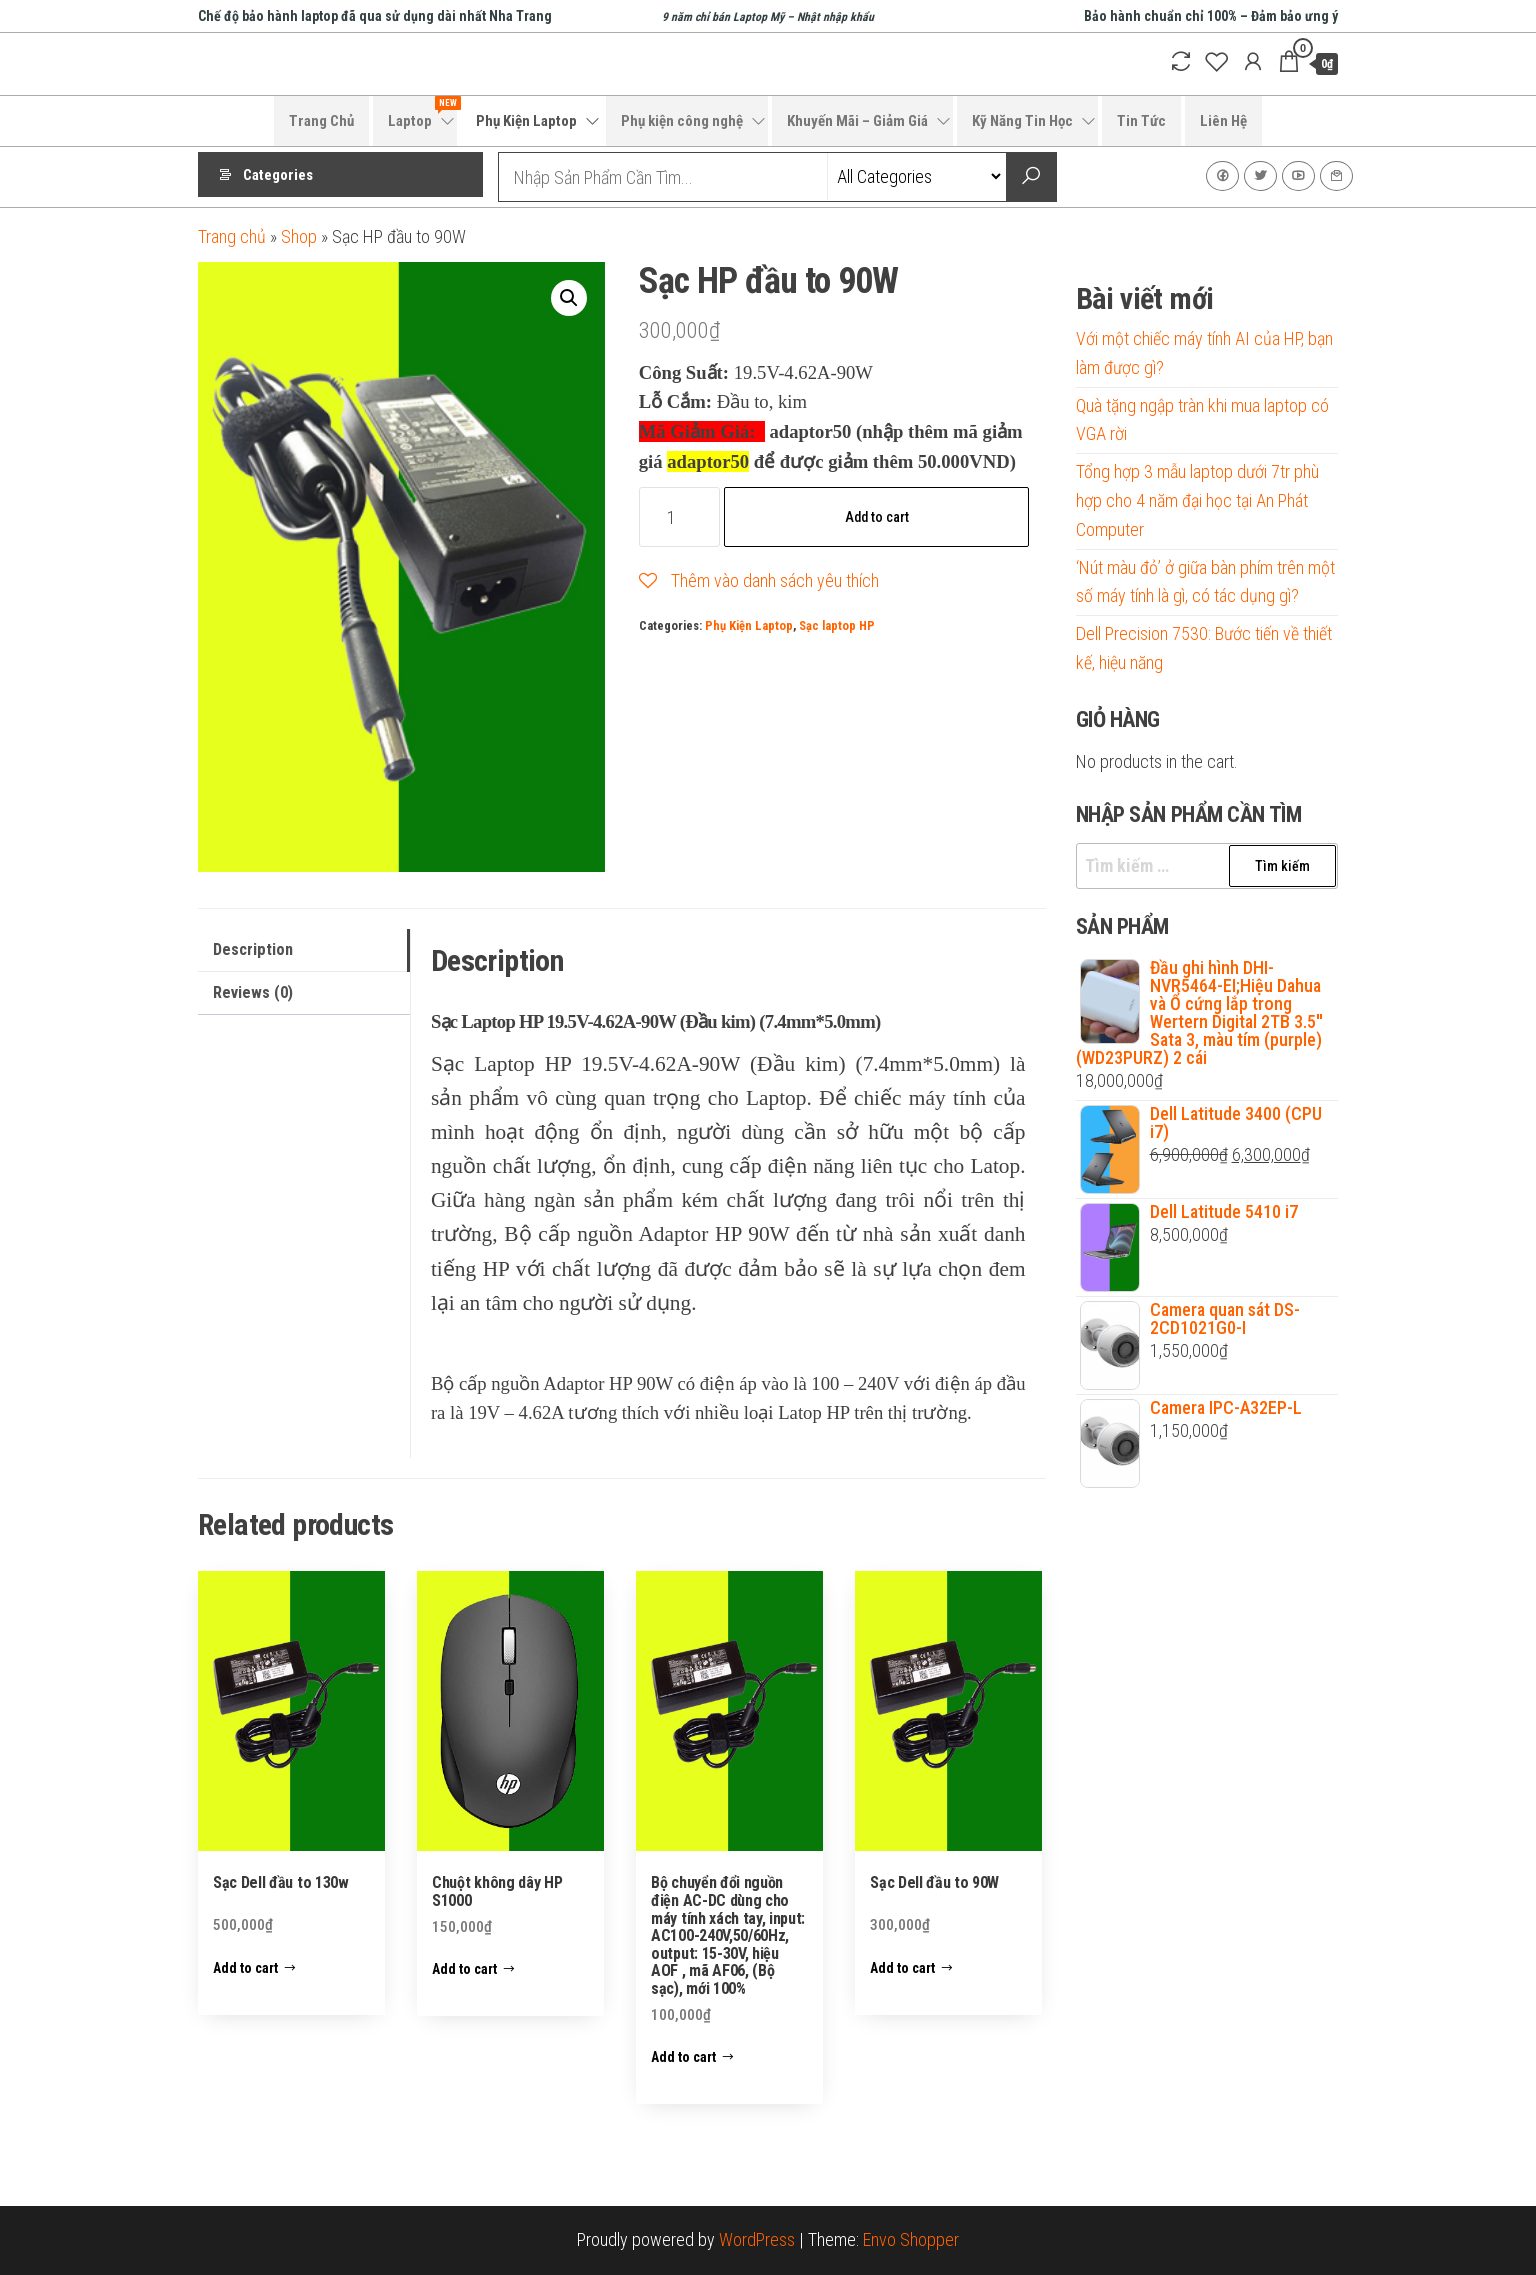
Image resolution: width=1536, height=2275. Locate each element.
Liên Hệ (1223, 121)
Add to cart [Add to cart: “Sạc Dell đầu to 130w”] (245, 1968)
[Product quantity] (679, 517)
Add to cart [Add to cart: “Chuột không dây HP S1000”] (464, 1969)
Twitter (1260, 176)
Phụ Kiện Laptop (526, 121)
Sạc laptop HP (837, 625)
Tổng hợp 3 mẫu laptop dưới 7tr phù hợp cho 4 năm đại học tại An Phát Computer (1197, 500)
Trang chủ (232, 236)
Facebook (1222, 176)
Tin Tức (1141, 121)
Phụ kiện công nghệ (682, 121)
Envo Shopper (911, 2239)
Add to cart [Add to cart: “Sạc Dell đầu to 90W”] (902, 1968)
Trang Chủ (321, 121)
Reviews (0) (253, 992)
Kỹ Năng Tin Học (1022, 121)
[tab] (304, 950)
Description (253, 949)
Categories (278, 177)
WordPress (757, 2239)
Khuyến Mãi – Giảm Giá (857, 121)
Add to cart (877, 517)
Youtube (1298, 176)
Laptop (422, 113)
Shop (299, 236)
